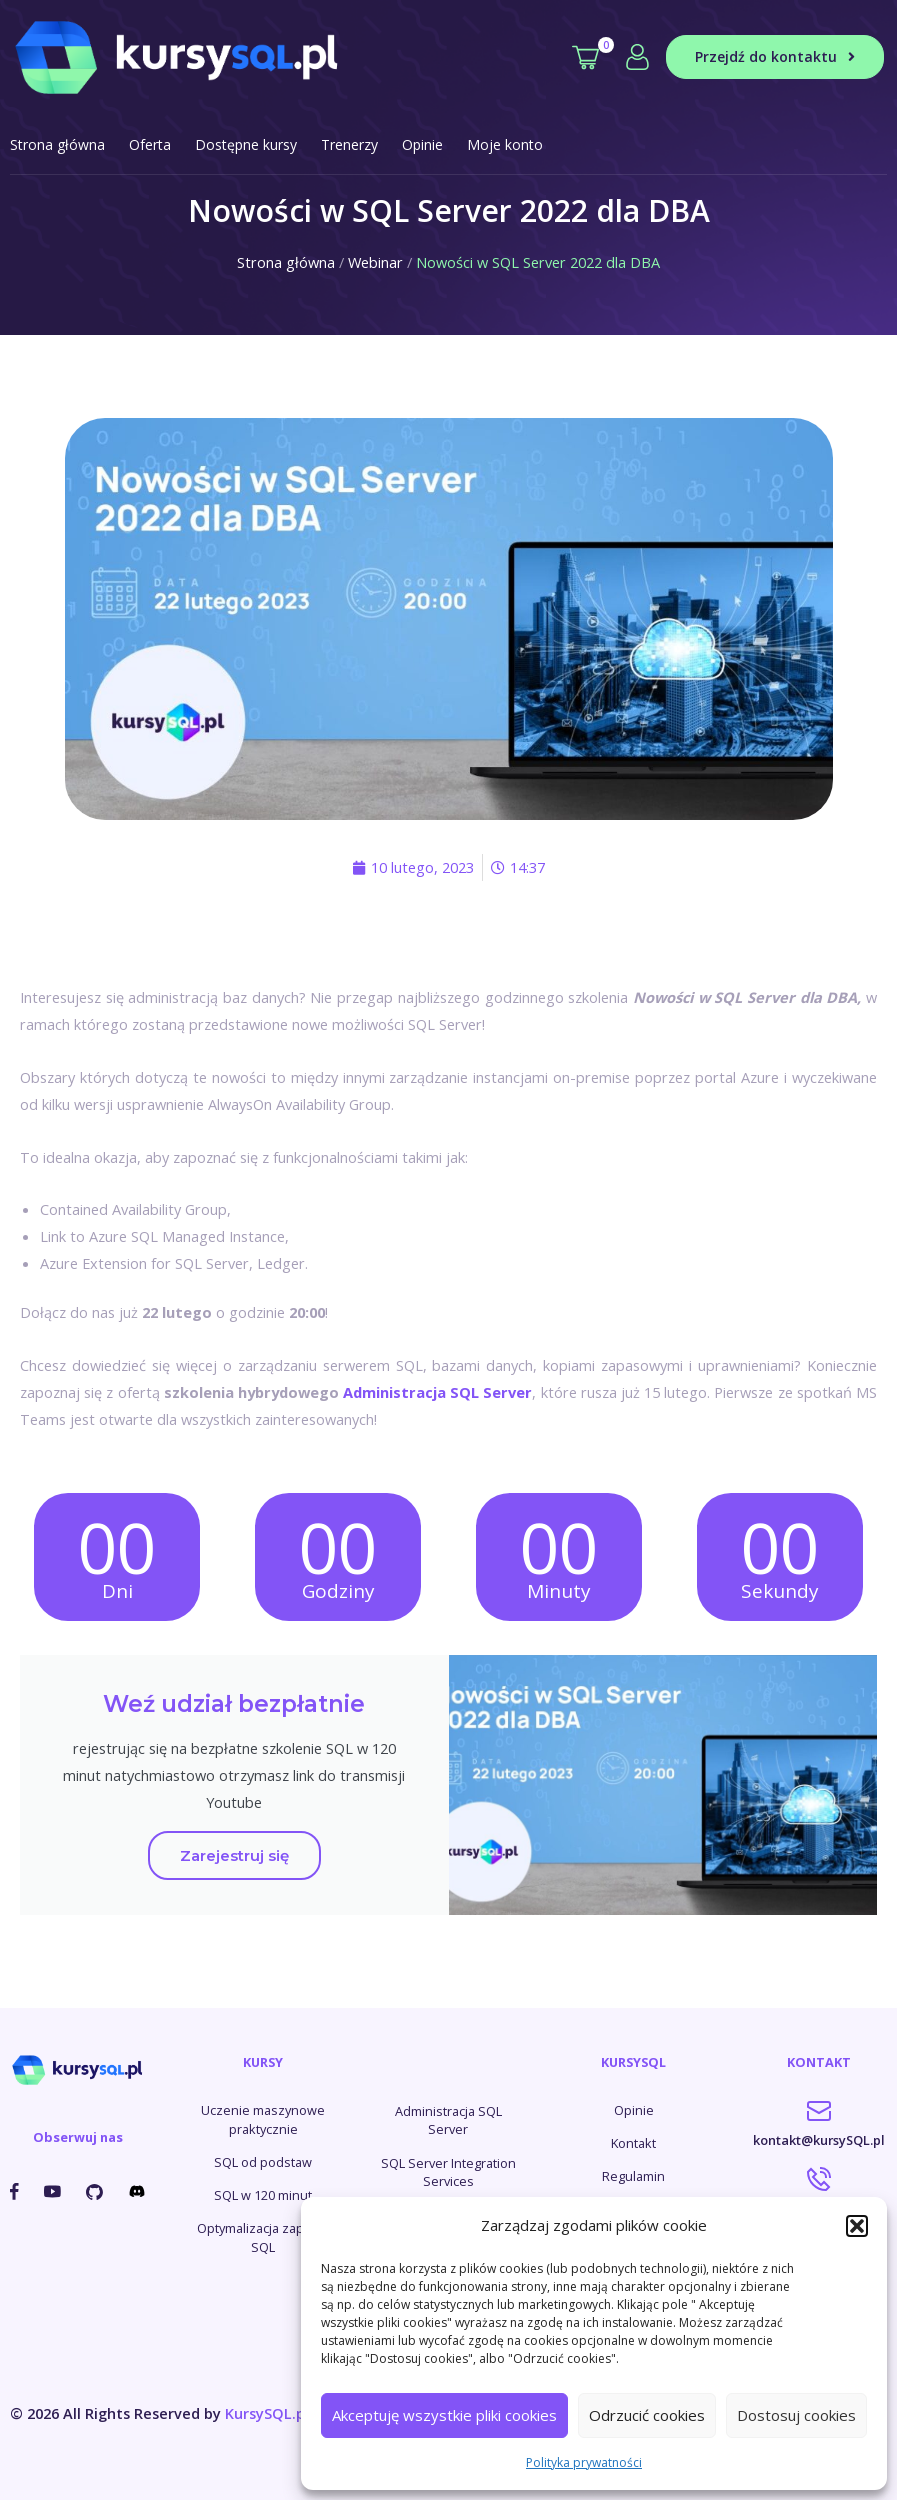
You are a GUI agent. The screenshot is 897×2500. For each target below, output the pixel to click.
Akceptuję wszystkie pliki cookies (444, 2415)
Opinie (422, 144)
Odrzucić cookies (647, 2415)
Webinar (375, 262)
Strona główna (57, 144)
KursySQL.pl (267, 2413)
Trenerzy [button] (349, 144)
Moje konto (505, 144)
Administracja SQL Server (437, 1392)
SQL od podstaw (263, 2162)
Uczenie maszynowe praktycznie (263, 2119)
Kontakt (633, 2143)
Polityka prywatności (584, 2462)
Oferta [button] (150, 144)
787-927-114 (819, 2189)
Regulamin (633, 2176)
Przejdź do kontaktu (775, 56)
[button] (857, 2226)
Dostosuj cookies (796, 2415)
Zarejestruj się (234, 1855)
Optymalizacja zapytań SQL (263, 2237)
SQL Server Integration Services (448, 2172)
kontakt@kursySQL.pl (819, 2124)
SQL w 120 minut (263, 2195)
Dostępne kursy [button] (246, 144)
